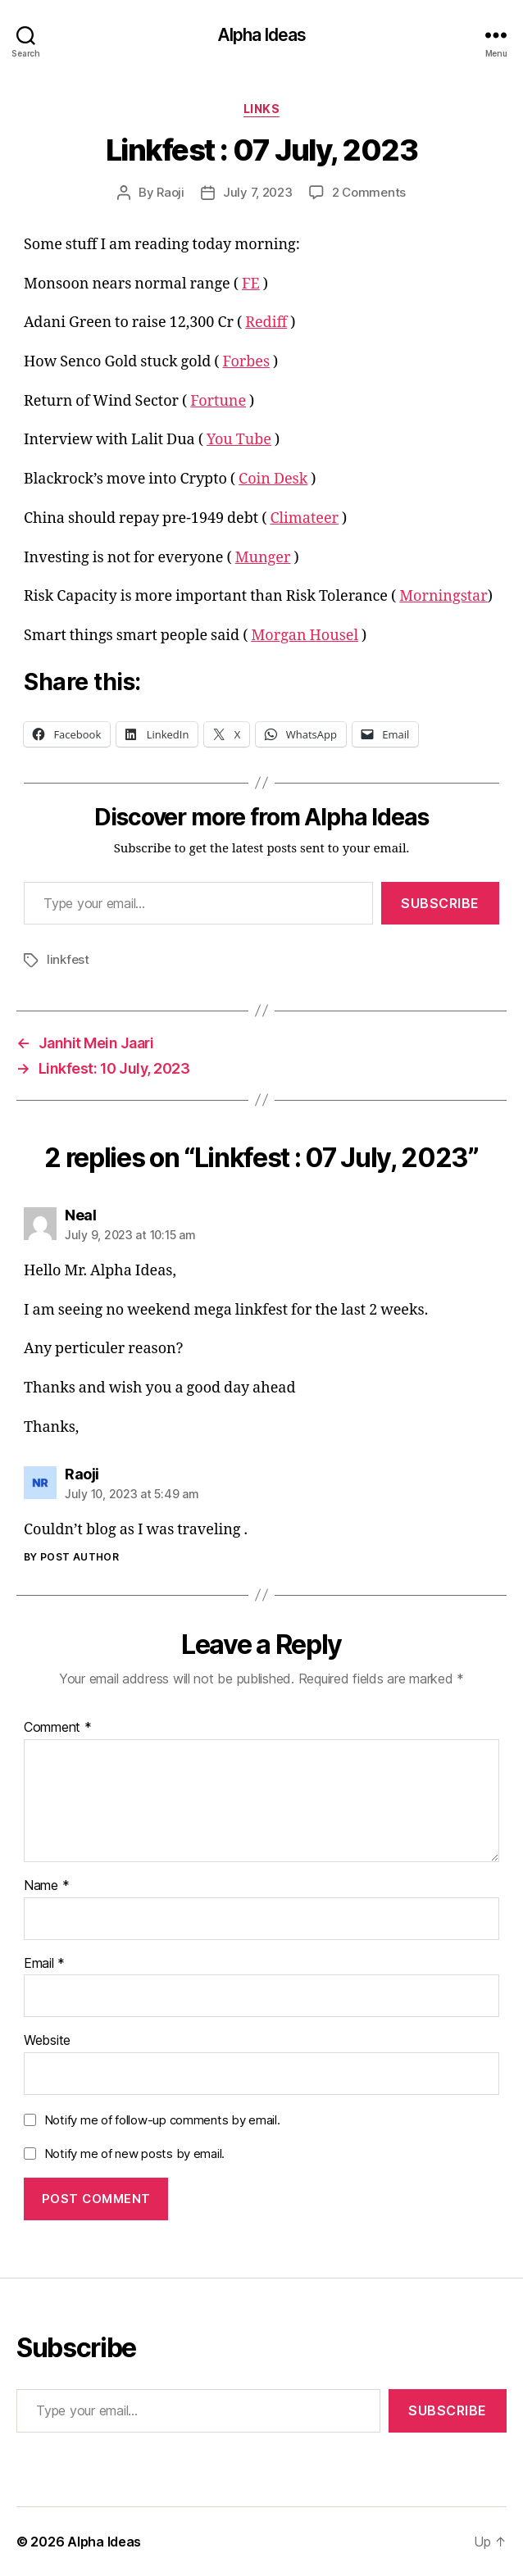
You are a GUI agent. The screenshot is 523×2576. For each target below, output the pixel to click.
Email (44, 1963)
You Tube (239, 439)
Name (46, 1886)
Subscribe (440, 903)
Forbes (247, 361)
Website (47, 2040)
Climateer (304, 518)
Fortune (218, 401)
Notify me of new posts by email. (134, 2153)
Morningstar (443, 596)
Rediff (266, 322)
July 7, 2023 (258, 192)
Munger (263, 557)
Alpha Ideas (261, 34)
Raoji (170, 192)
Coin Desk (273, 479)
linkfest (68, 959)
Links (261, 109)
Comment (58, 1727)
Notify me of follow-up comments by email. (162, 2120)
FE (251, 284)
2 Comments (369, 192)
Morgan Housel (304, 635)
